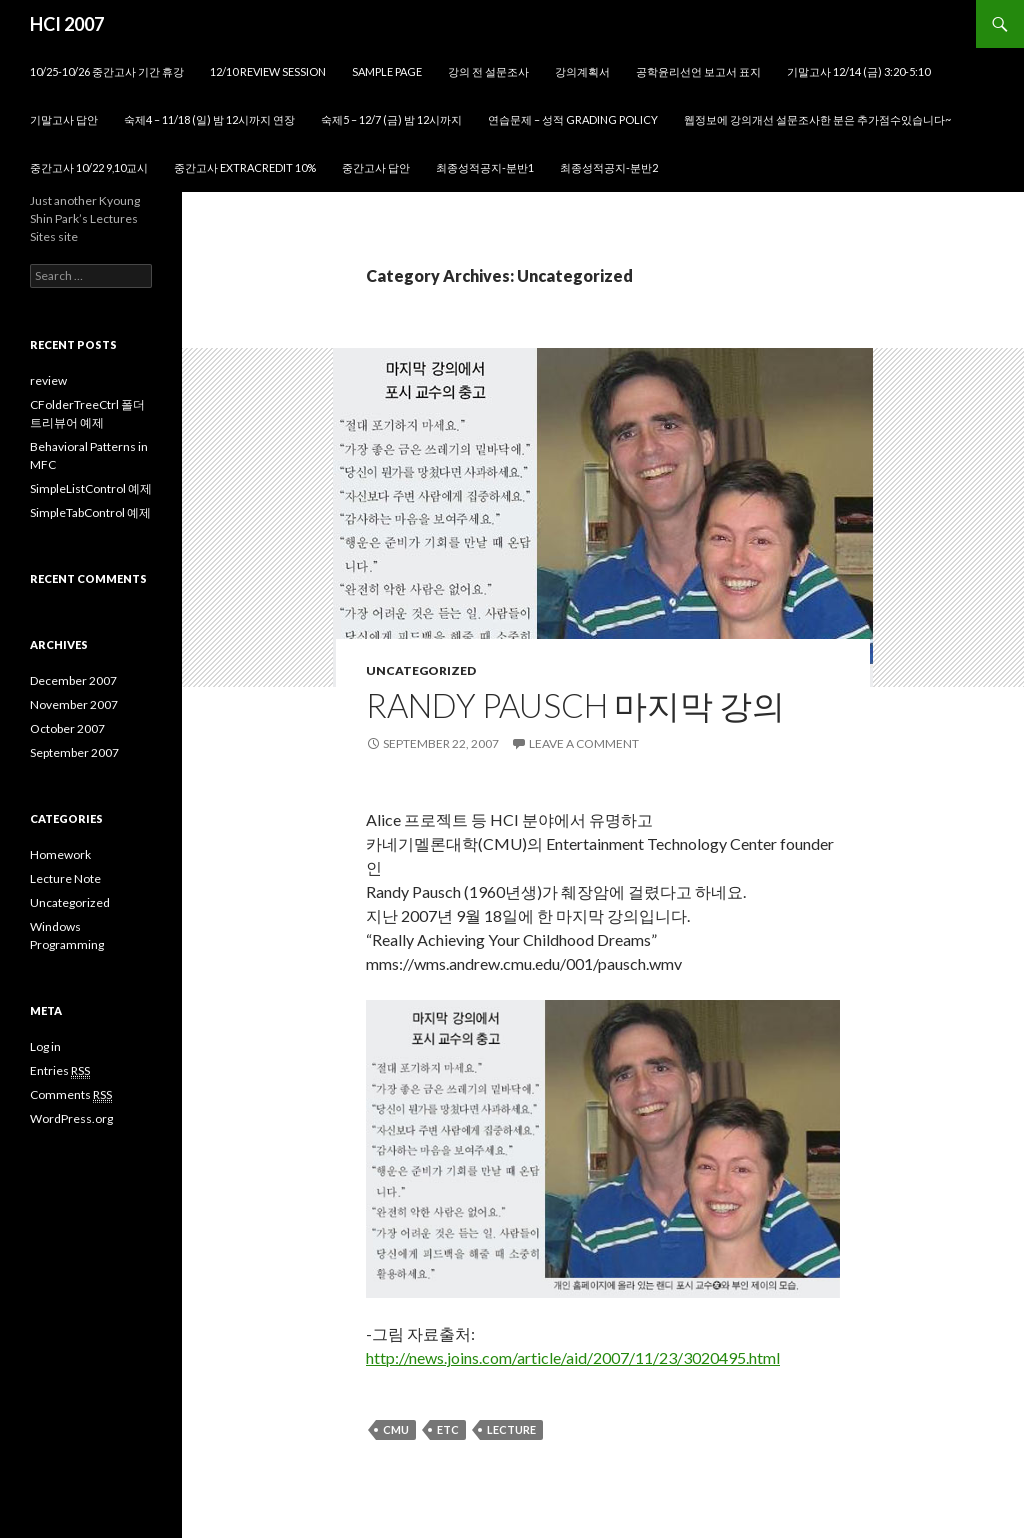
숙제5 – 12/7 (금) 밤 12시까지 (391, 119)
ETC (448, 1429)
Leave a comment (584, 743)
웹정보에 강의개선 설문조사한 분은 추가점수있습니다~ (817, 119)
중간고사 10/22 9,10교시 (89, 167)
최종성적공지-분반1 (485, 167)
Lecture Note (65, 878)
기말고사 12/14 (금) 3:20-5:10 (858, 71)
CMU (396, 1429)
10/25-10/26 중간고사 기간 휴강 (107, 71)
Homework (60, 854)
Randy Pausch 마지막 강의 (575, 705)
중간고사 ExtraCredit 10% (245, 167)
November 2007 (74, 704)
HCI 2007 (67, 24)
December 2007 (73, 680)
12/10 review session (268, 71)
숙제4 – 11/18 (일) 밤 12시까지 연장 (209, 119)
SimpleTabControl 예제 (90, 512)
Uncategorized (421, 670)
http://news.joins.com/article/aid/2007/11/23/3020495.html (573, 1357)
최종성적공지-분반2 (609, 167)
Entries (60, 1071)
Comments (71, 1095)
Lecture (511, 1429)
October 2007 (67, 728)
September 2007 (74, 752)
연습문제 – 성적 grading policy (573, 119)
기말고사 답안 (64, 119)
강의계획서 (582, 71)
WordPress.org (71, 1118)
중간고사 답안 (376, 167)
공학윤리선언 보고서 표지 (698, 71)
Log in (45, 1046)
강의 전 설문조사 (488, 71)
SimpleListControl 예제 (91, 488)
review (48, 380)
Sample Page (387, 71)
